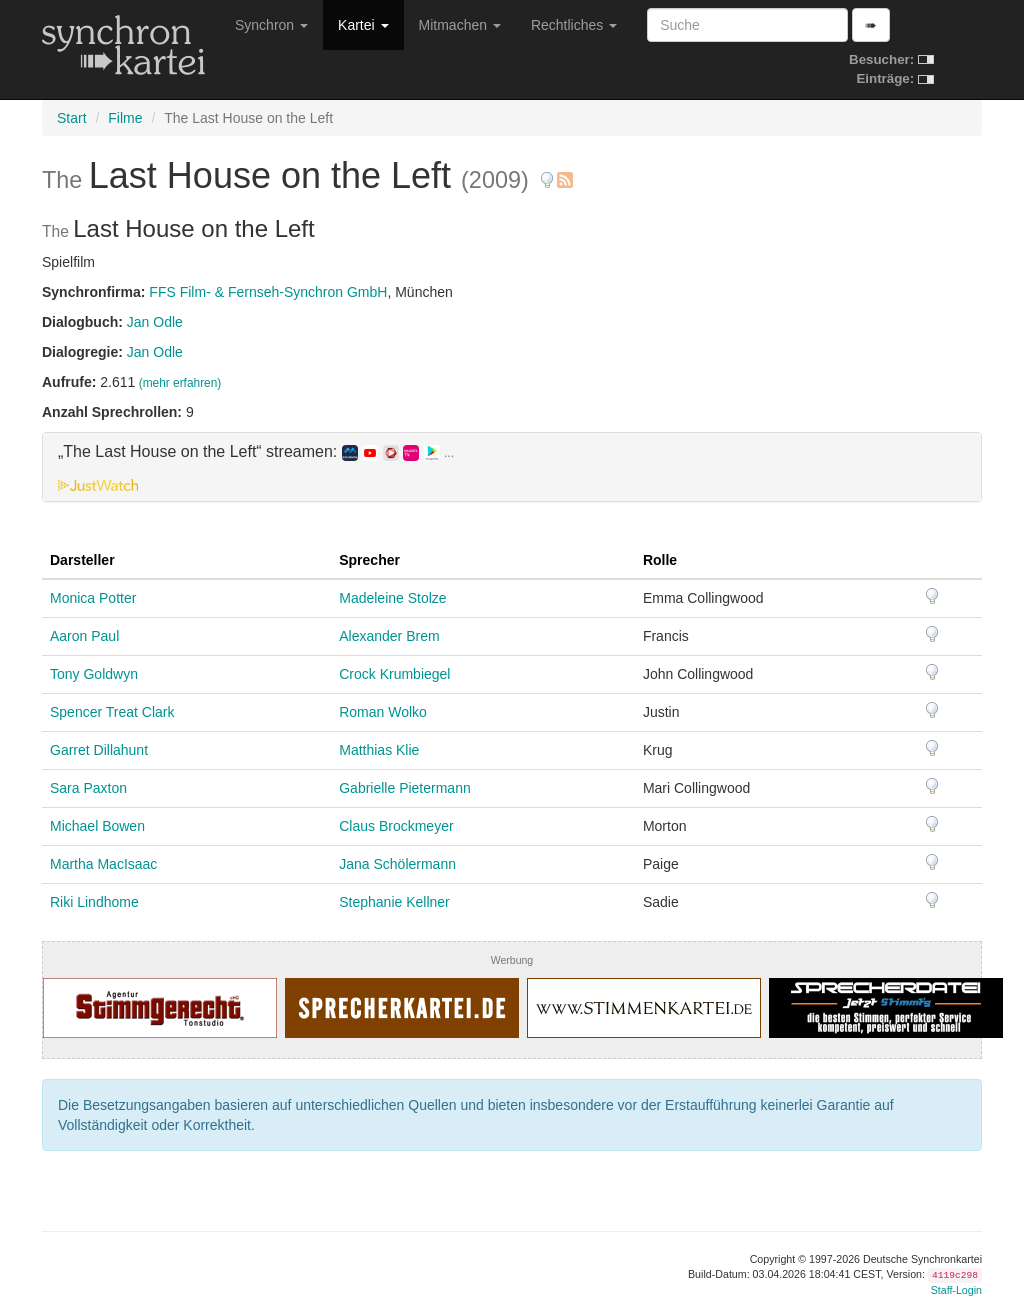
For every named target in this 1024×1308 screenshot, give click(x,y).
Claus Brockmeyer (396, 826)
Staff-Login (956, 1290)
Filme (125, 118)
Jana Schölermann (397, 864)
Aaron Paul (84, 636)
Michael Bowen (97, 826)
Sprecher (369, 560)
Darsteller (82, 560)
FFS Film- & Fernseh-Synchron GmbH (268, 292)
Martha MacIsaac (103, 864)
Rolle (660, 560)
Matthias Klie (379, 750)
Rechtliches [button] (574, 25)
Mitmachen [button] (460, 25)
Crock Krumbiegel (394, 674)
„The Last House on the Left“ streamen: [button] (256, 452)
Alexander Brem (389, 636)
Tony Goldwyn (94, 674)
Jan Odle (155, 322)
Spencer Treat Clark (112, 712)
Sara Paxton (88, 788)
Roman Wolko (383, 712)
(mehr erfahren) (180, 383)
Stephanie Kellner (394, 902)
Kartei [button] (363, 25)
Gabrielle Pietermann (405, 788)
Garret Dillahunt (99, 750)
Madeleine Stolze (392, 598)
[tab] (512, 467)
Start (72, 118)
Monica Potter (93, 598)
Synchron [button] (271, 25)
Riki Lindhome (94, 902)
